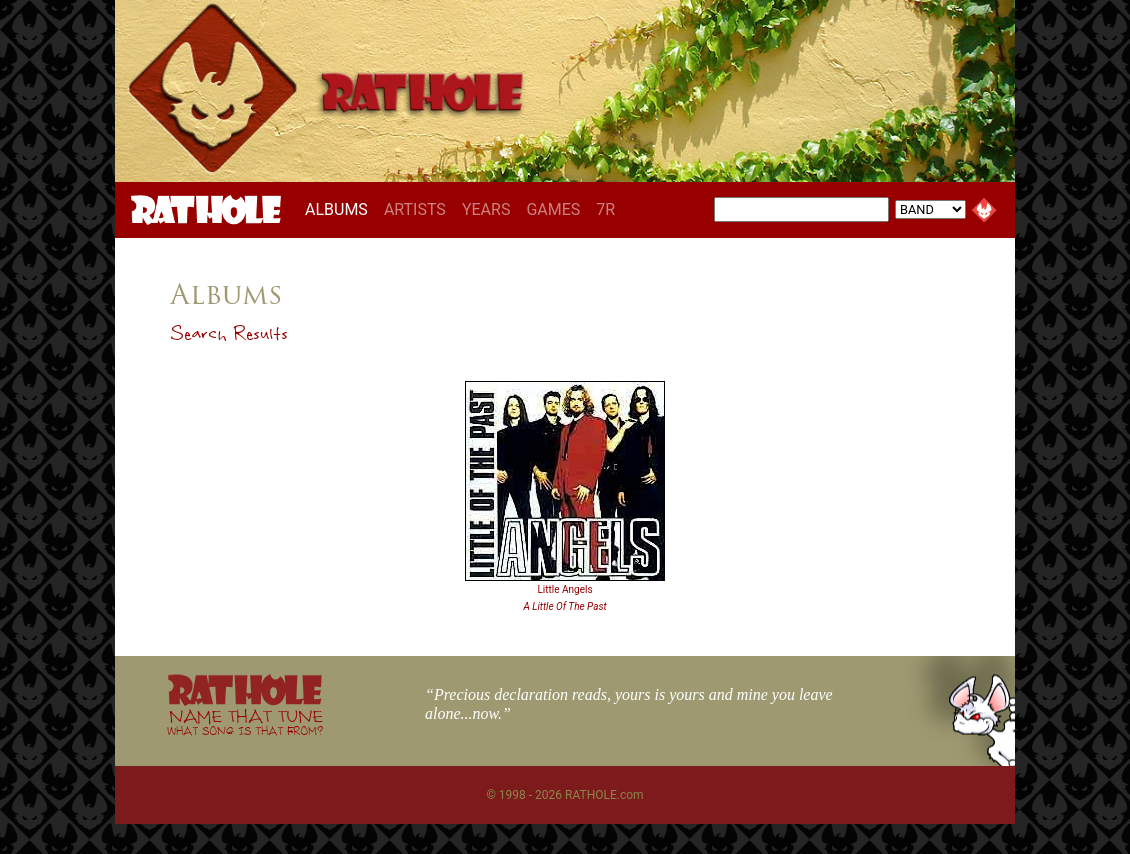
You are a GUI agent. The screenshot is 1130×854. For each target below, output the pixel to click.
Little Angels (564, 589)
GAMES (553, 209)
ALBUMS (340, 209)
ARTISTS (415, 209)
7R (605, 209)
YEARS (486, 209)
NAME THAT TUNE (245, 721)
